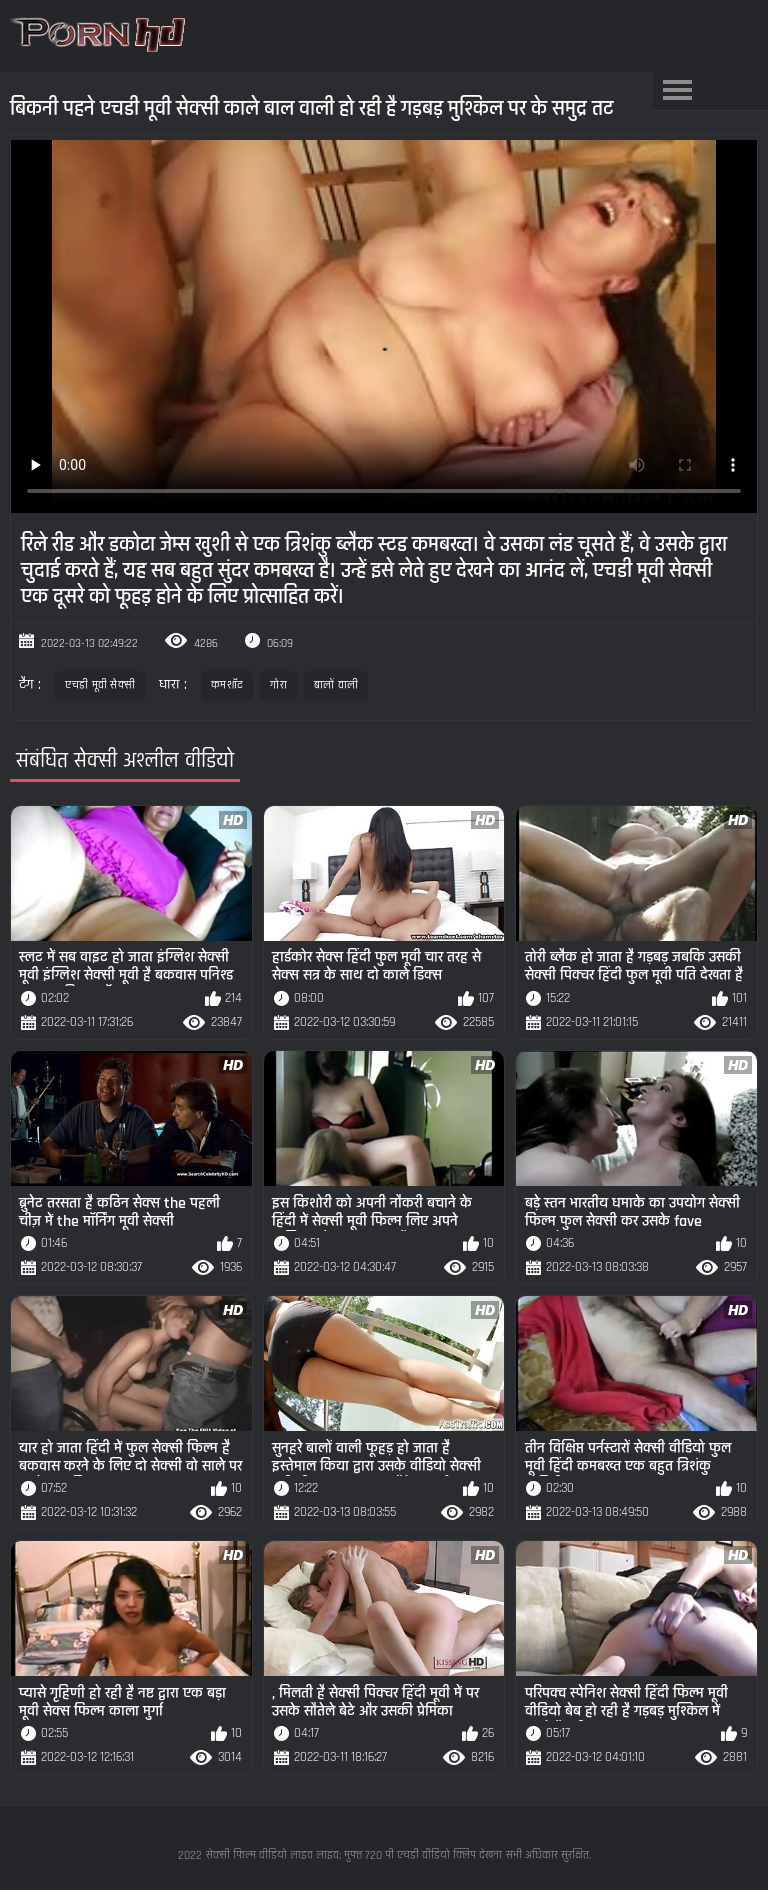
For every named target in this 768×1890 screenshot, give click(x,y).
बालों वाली (336, 685)
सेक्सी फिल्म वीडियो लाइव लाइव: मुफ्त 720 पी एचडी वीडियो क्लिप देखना (354, 1855)
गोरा (278, 685)
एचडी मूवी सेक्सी (100, 685)
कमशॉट (227, 685)
